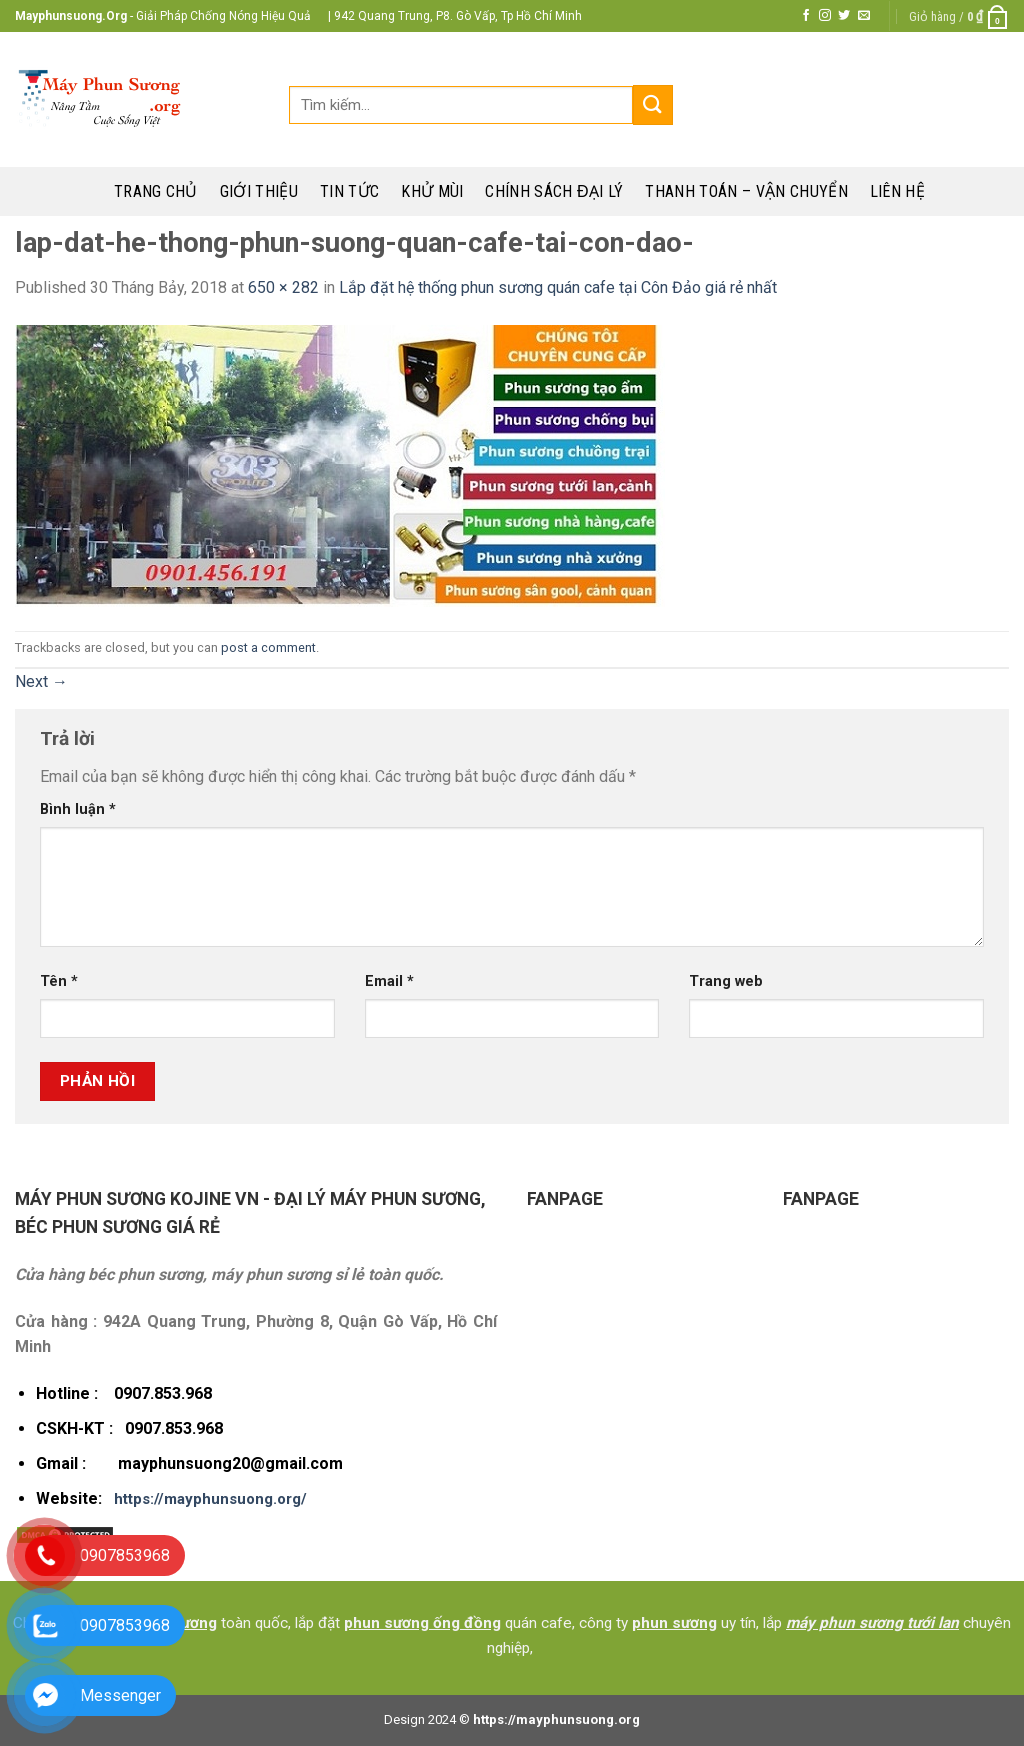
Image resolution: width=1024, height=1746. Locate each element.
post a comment (268, 647)
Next (41, 681)
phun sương (674, 1623)
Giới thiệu (259, 191)
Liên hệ (897, 191)
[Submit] (653, 104)
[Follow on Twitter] (844, 16)
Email (389, 981)
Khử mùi (432, 191)
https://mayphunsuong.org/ (210, 1499)
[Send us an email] (864, 16)
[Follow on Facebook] (806, 16)
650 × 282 (283, 287)
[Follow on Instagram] (825, 16)
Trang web (726, 981)
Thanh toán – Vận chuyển (746, 191)
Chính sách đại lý (554, 191)
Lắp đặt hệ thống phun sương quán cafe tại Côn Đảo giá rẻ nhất (558, 287)
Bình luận (78, 809)
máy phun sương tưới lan (872, 1623)
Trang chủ (156, 191)
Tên (59, 981)
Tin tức (349, 191)
